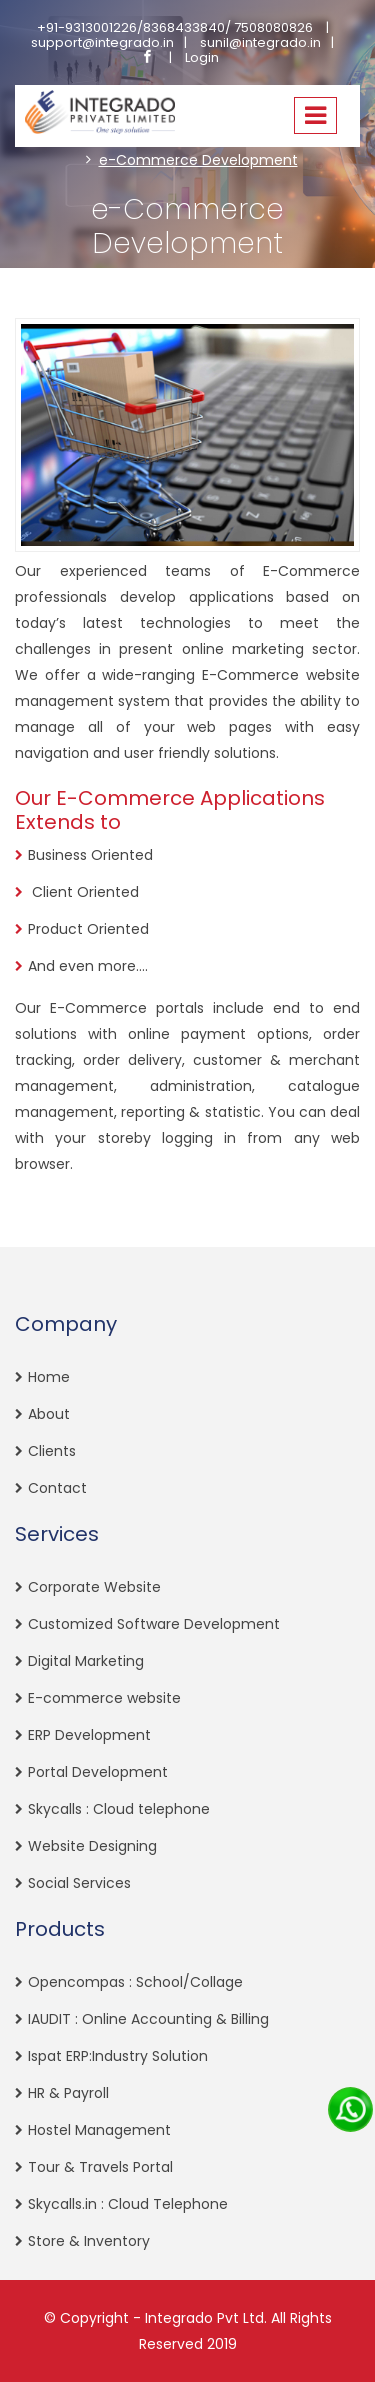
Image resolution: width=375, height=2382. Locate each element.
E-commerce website (104, 1698)
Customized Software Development (154, 1624)
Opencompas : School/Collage (135, 1982)
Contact (57, 1488)
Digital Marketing (86, 1661)
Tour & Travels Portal (100, 2167)
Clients (52, 1451)
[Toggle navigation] (315, 116)
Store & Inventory (89, 2241)
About (49, 1414)
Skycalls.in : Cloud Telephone (128, 2204)
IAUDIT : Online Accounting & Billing (148, 2019)
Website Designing (92, 1846)
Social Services (79, 1883)
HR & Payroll (68, 2093)
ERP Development (89, 1735)
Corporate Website (94, 1587)
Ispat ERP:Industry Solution (118, 2056)
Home (49, 1377)
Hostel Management (99, 2130)
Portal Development (98, 1772)
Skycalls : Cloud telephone (119, 1809)
